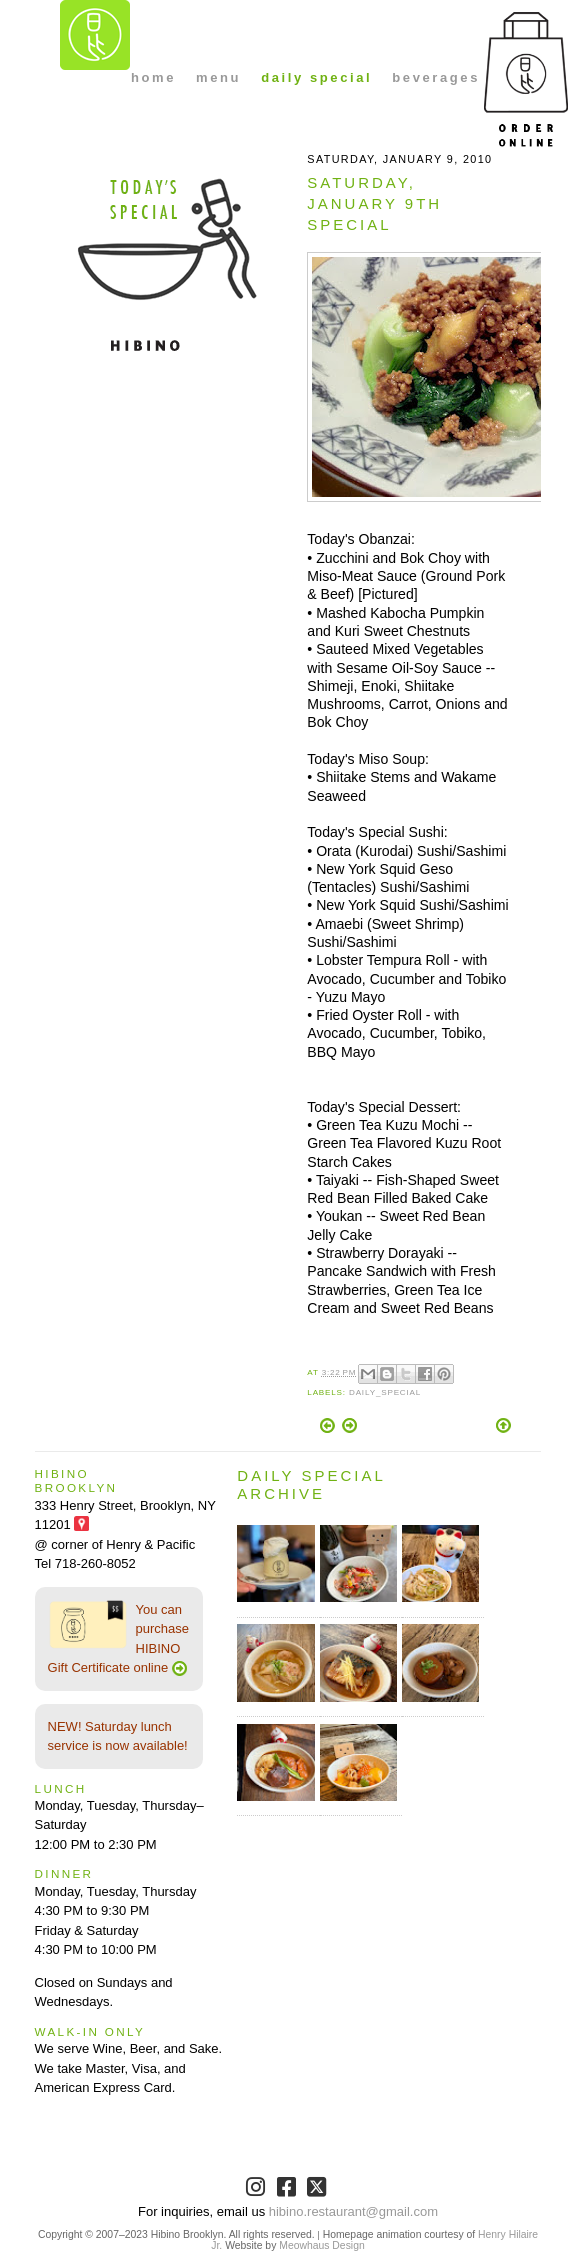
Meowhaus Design (321, 2245)
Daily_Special (385, 1392)
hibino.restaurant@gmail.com (353, 2211)
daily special (316, 77)
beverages (436, 77)
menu (218, 77)
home (153, 77)
